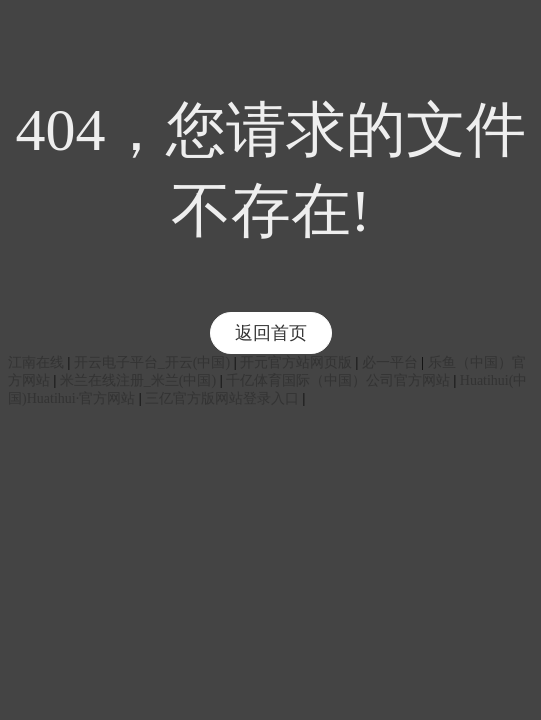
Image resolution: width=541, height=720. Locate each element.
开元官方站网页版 (296, 362)
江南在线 (36, 362)
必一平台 (390, 362)
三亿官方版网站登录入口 (222, 398)
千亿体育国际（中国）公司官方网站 (338, 380)
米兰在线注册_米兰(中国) (138, 380)
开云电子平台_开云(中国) (152, 362)
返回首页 (271, 333)
